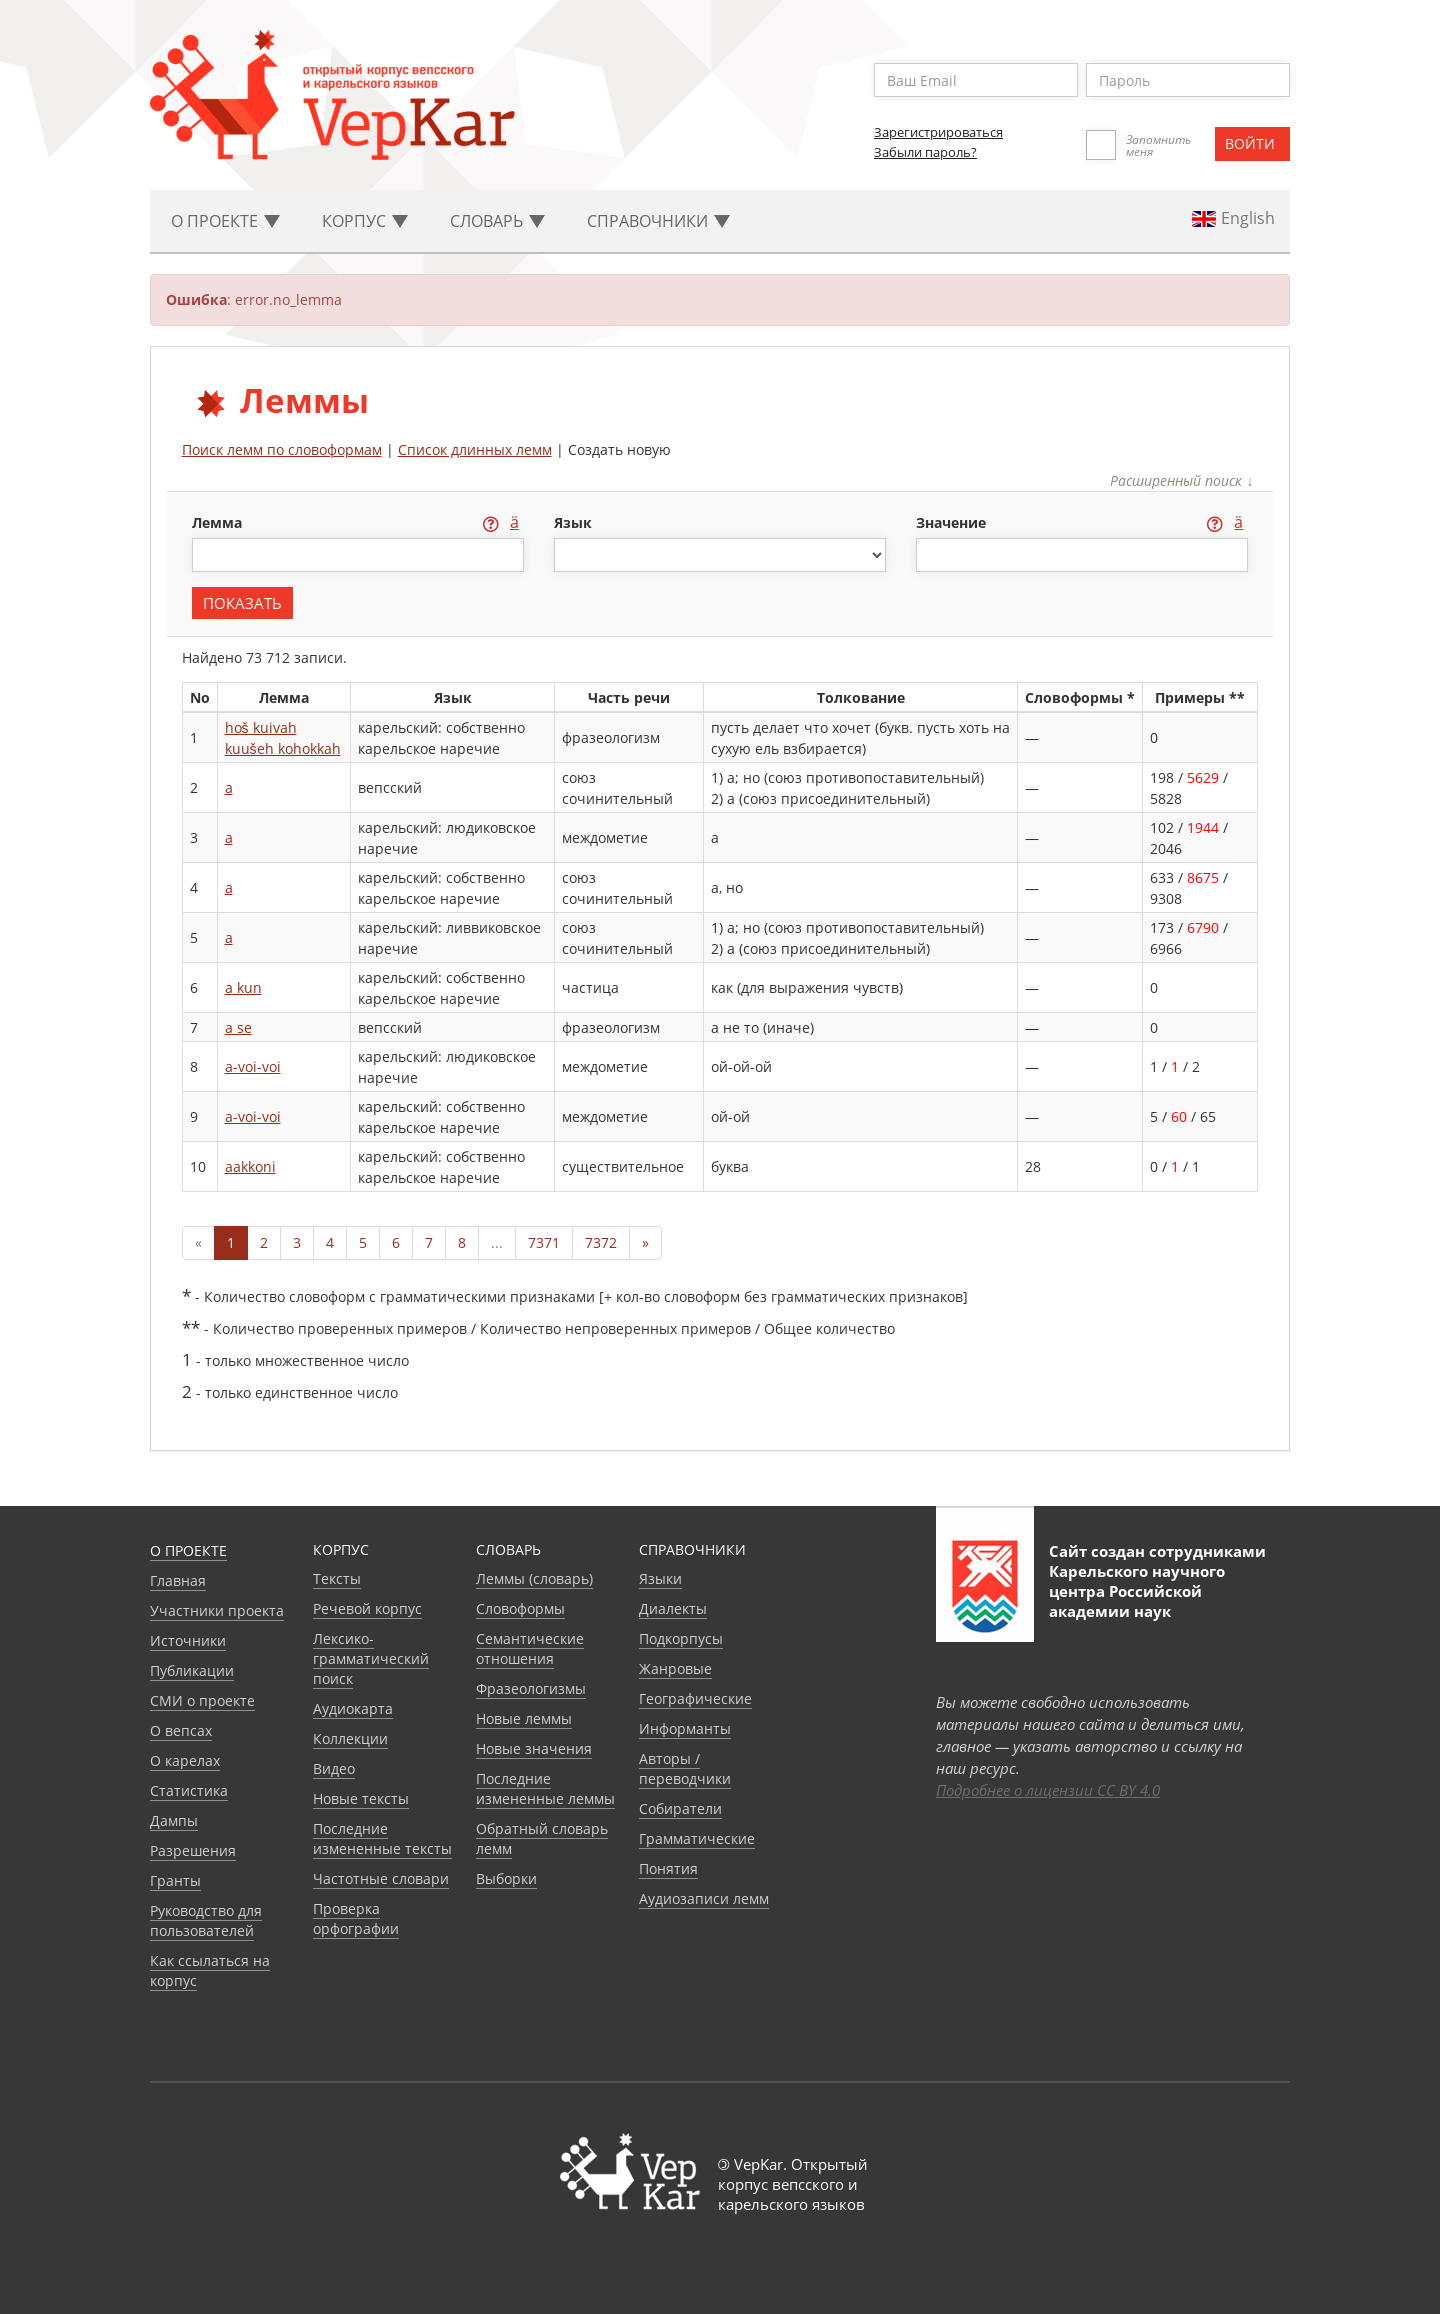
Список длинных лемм (475, 449)
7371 (544, 1242)
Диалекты (673, 1608)
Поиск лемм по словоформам (282, 449)
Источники (188, 1640)
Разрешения (193, 1850)
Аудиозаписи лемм (704, 1898)
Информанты (685, 1728)
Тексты (337, 1578)
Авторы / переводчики (685, 1768)
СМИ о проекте (202, 1700)
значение (953, 522)
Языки (660, 1578)
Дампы (174, 1820)
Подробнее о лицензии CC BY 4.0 (1048, 1790)
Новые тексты (361, 1798)
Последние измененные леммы (545, 1788)
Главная (178, 1580)
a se (238, 1027)
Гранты (175, 1880)
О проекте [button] (225, 221)
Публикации (192, 1670)
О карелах (185, 1760)
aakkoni (250, 1166)
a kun (243, 987)
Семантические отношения (530, 1648)
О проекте (188, 1550)
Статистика (189, 1790)
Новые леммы (524, 1718)
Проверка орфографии (356, 1918)
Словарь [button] (497, 221)
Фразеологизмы (531, 1688)
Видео (334, 1768)
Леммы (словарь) (534, 1578)
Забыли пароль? (925, 152)
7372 (601, 1242)
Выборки (506, 1878)
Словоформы (520, 1608)
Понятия (668, 1868)
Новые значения (534, 1748)
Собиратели (680, 1808)
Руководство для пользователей (206, 1920)
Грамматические (697, 1838)
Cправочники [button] (658, 221)
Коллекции (350, 1738)
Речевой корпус (367, 1608)
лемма (219, 522)
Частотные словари (381, 1878)
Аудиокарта (353, 1708)
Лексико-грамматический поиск (371, 1658)
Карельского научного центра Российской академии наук (1137, 1591)
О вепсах (181, 1730)
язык (573, 522)
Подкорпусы (681, 1638)
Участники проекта (217, 1610)
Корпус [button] (365, 221)
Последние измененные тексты (382, 1838)
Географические (695, 1698)
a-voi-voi (253, 1066)
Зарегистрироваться (938, 132)
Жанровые (675, 1668)
